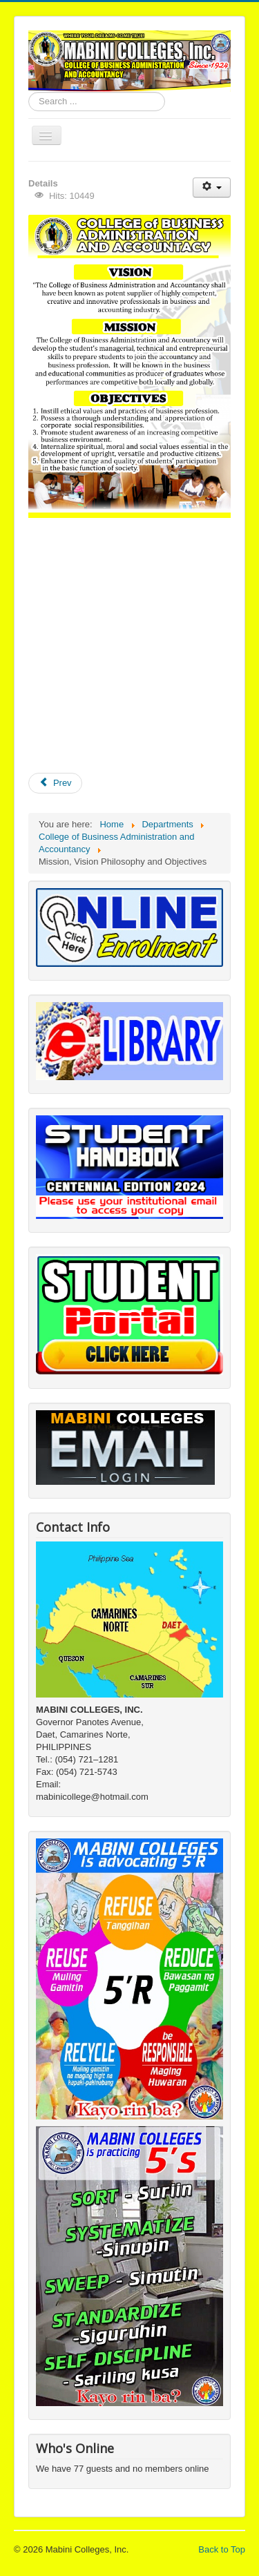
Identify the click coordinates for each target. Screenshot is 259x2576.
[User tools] (212, 187)
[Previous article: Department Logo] (55, 783)
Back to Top (221, 2549)
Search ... (28, 92)
